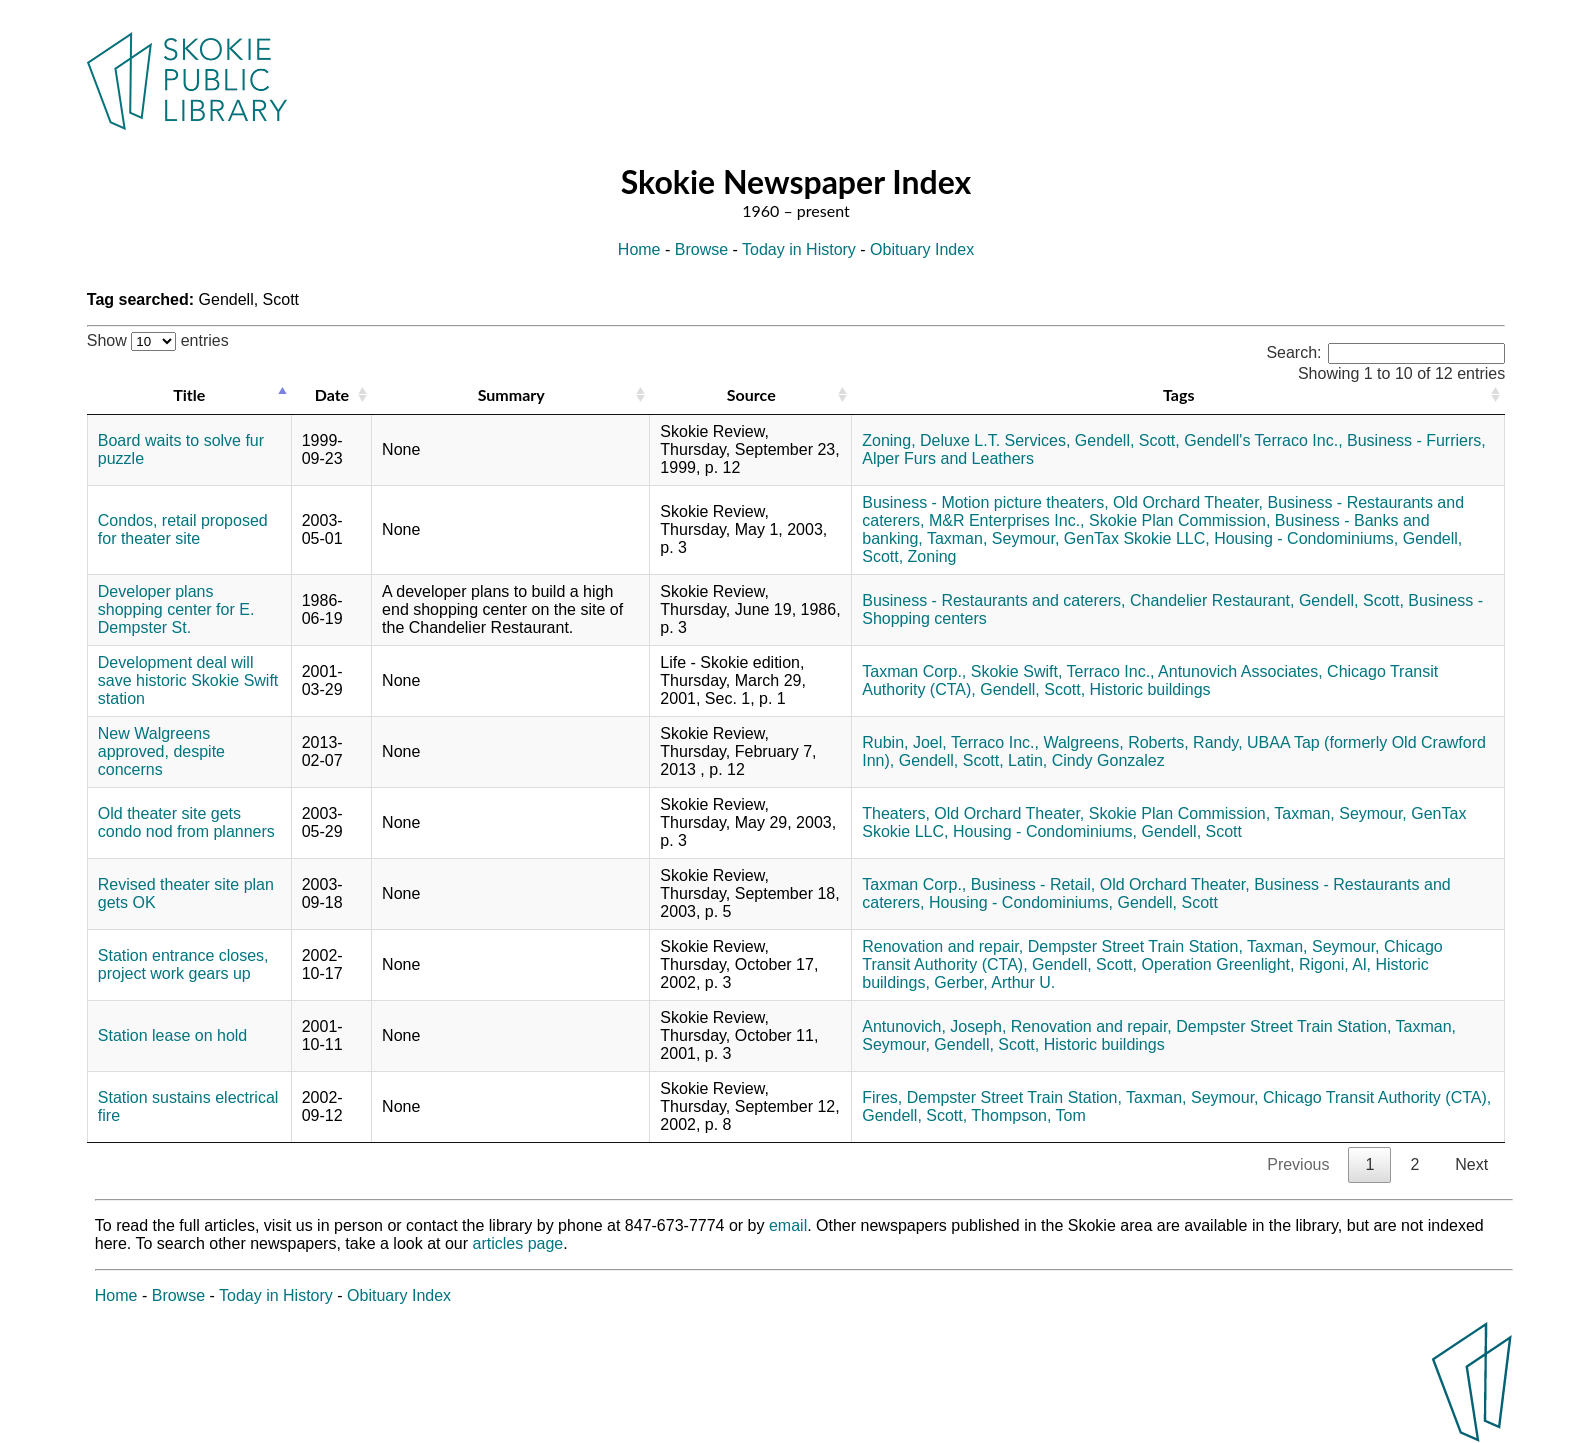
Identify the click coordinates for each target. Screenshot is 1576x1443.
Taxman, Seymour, (993, 538)
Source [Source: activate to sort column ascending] (751, 394)
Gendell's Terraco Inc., (1263, 440)
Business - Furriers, (1416, 440)
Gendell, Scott (1191, 831)
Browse (701, 249)
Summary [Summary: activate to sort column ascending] (511, 394)
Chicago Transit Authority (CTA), (1377, 1097)
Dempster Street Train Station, (1135, 946)
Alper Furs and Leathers (948, 458)
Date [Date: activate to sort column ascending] (332, 394)
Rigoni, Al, (1335, 964)
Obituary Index (922, 249)
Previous (1298, 1164)
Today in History (799, 249)
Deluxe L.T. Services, (995, 440)
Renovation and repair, (942, 946)
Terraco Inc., (1110, 671)
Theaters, (896, 813)
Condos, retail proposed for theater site (183, 529)
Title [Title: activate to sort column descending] (189, 394)
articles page (518, 1243)
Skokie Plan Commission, (1179, 520)
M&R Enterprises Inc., (1007, 520)
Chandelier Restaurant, (1212, 600)
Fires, (882, 1097)
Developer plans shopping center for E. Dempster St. (176, 609)
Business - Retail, (1033, 884)
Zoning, (888, 440)
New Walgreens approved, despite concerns (161, 751)
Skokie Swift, (1017, 671)
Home (639, 249)
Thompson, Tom (1028, 1115)
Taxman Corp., (914, 671)
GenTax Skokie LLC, (1137, 538)
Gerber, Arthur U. (994, 982)
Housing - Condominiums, (1306, 538)
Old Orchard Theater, (1188, 502)
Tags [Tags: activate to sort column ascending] (1178, 394)
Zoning (932, 556)
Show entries (158, 340)
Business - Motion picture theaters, (985, 502)
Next (1471, 1164)
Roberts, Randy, (1185, 742)
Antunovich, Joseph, (934, 1026)
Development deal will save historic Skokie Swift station (188, 680)
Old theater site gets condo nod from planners (186, 822)
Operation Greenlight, (1217, 964)
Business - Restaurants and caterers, (993, 600)
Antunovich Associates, (1240, 671)
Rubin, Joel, (904, 742)
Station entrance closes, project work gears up (183, 964)
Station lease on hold (172, 1035)
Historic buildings (1150, 689)
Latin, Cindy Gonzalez (1086, 760)
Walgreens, (1083, 742)
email (788, 1225)
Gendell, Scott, (1127, 440)
